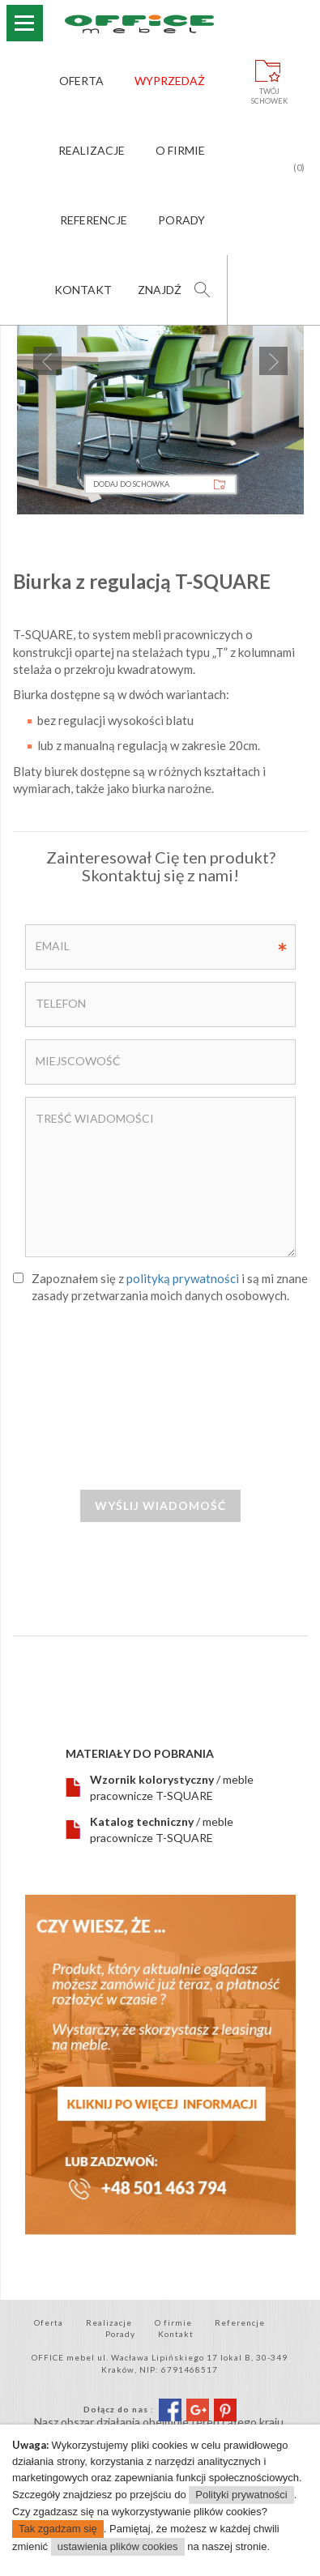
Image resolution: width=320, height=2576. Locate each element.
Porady (181, 220)
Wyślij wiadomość (160, 1505)
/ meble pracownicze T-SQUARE (172, 1787)
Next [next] (273, 361)
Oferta (81, 80)
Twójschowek (269, 96)
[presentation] (160, 1403)
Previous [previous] (47, 361)
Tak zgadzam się (58, 2529)
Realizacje (91, 150)
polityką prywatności (182, 1278)
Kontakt (83, 289)
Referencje (93, 220)
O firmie (180, 150)
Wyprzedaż (169, 80)
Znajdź (159, 289)
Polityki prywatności (241, 2495)
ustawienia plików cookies (118, 2546)
